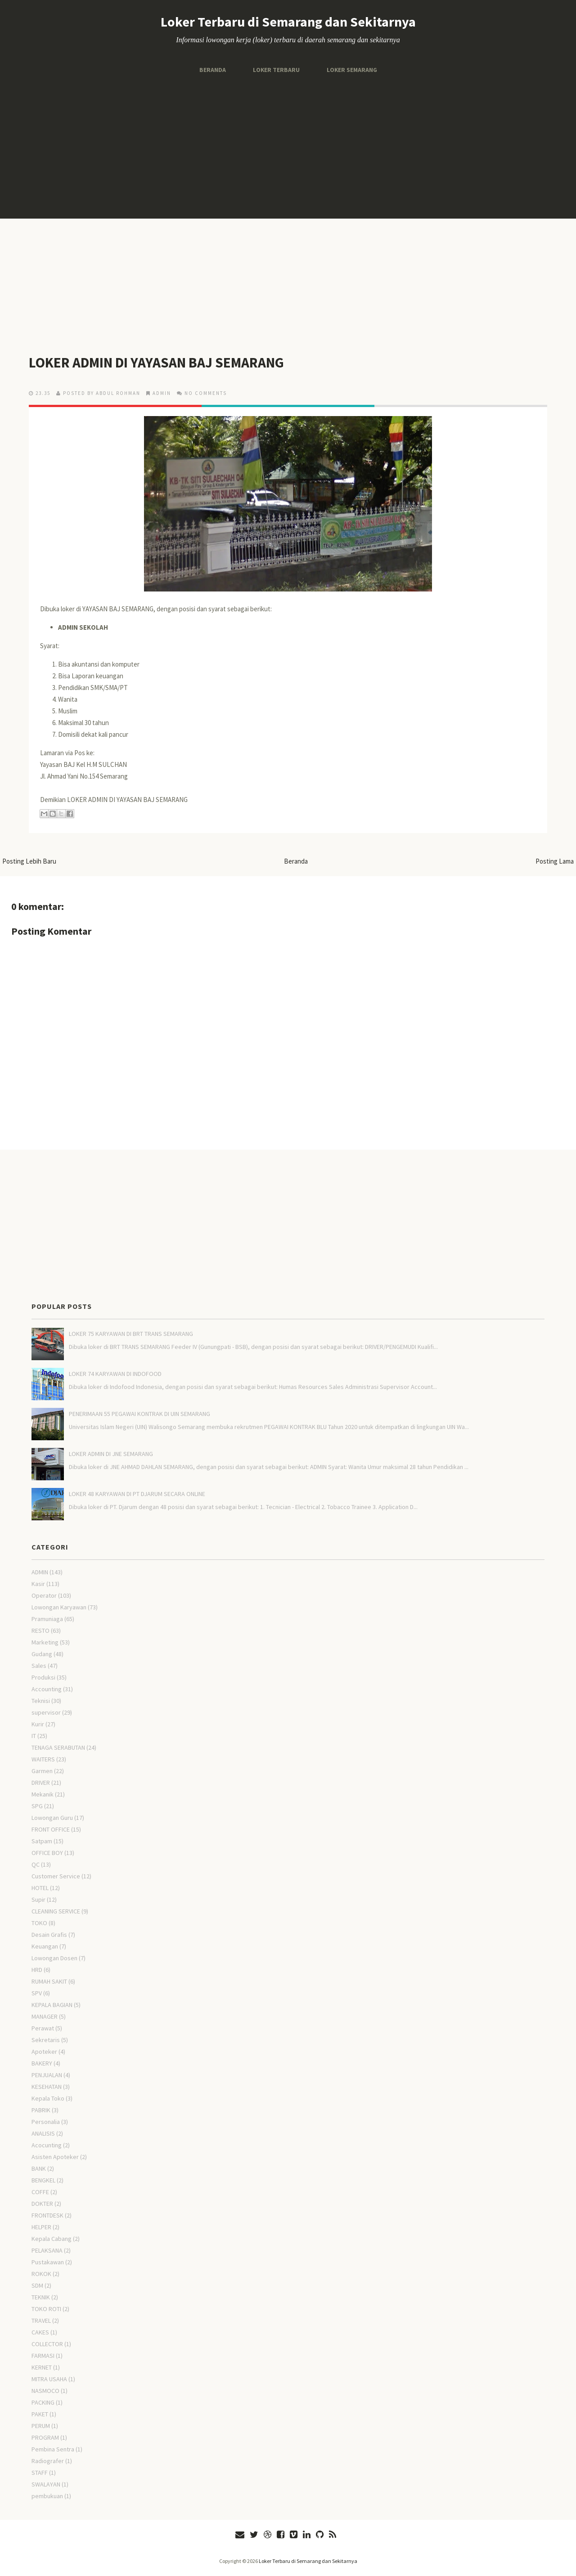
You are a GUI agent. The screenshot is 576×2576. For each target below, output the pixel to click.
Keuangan (45, 1946)
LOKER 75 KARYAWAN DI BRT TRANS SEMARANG (131, 1334)
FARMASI (43, 2356)
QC (36, 1864)
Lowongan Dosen (54, 1958)
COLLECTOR (47, 2344)
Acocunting (47, 2145)
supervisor (46, 1712)
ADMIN (162, 393)
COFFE (40, 2192)
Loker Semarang (352, 70)
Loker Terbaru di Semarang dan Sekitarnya (288, 21)
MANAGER (45, 2016)
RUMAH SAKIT (49, 1981)
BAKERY (42, 2063)
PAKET (40, 2414)
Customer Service (56, 1876)
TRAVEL (41, 2320)
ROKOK (41, 2274)
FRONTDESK (47, 2215)
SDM (37, 2285)
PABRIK (41, 2110)
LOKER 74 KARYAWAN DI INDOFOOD (115, 1374)
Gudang (42, 1654)
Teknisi (41, 1701)
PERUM (41, 2426)
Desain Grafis (49, 1935)
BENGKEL (43, 2180)
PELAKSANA (47, 2250)
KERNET (42, 2367)
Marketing (45, 1642)
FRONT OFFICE (51, 1829)
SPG (37, 1806)
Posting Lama (555, 861)
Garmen (42, 1771)
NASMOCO (45, 2391)
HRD (37, 1970)
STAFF (40, 2472)
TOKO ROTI (46, 2309)
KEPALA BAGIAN (52, 2005)
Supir (38, 1899)
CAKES (40, 2332)
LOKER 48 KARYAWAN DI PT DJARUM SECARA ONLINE (137, 1494)
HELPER (41, 2227)
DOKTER (42, 2204)
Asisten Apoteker (55, 2157)
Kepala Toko (48, 2098)
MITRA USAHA (49, 2379)
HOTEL (40, 1888)
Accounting (47, 1689)
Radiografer (48, 2461)
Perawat (43, 2028)
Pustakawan (48, 2262)
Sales (39, 1666)
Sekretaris (46, 2040)
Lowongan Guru (52, 1818)
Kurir (38, 1724)
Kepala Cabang (52, 2239)
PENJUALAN (47, 2075)
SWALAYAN (46, 2484)
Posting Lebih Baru (29, 861)
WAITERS (43, 1759)
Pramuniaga (47, 1619)
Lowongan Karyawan (59, 1607)
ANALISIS (43, 2133)
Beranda (212, 70)
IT (34, 1736)
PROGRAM (45, 2437)
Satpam (42, 1841)
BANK (39, 2168)
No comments (205, 393)
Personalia (46, 2122)
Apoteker (44, 2051)
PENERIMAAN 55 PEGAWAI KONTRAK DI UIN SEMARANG (139, 1414)
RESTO (41, 1630)
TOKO (39, 1923)
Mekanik (43, 1794)
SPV (37, 1993)
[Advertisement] (288, 147)
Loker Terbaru (275, 70)
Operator (44, 1595)
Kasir (38, 1584)
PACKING (43, 2402)
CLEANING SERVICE (56, 1911)
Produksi (43, 1677)
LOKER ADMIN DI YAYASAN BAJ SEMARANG (158, 363)
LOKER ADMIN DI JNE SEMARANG (111, 1454)
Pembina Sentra (53, 2449)
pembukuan (47, 2496)
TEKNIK (41, 2297)
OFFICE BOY (47, 1853)
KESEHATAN (47, 2087)
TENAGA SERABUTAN (58, 1747)
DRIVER (41, 1783)
